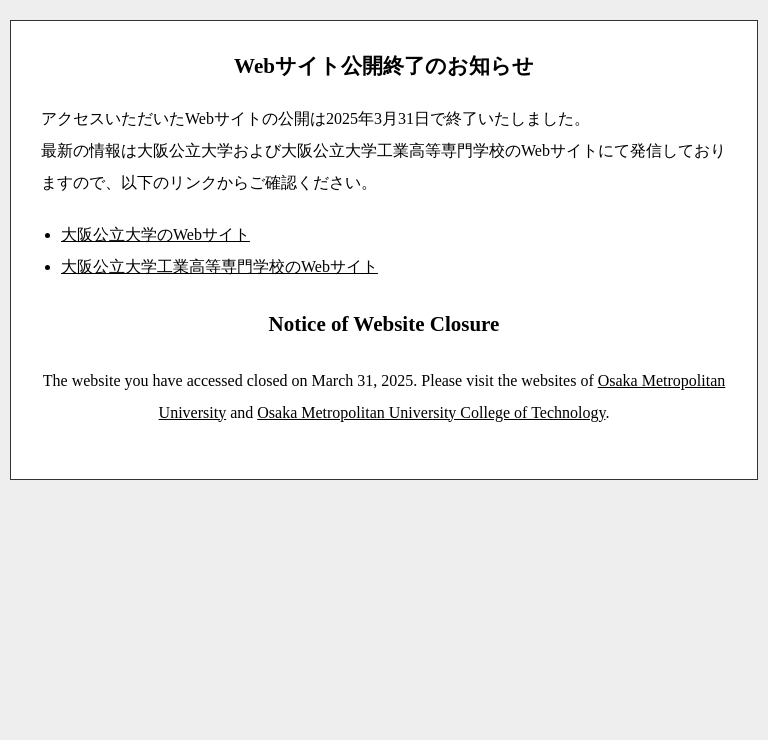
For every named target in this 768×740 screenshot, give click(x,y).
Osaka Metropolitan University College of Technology (431, 412)
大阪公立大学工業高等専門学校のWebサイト (219, 266)
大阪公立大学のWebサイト (155, 234)
